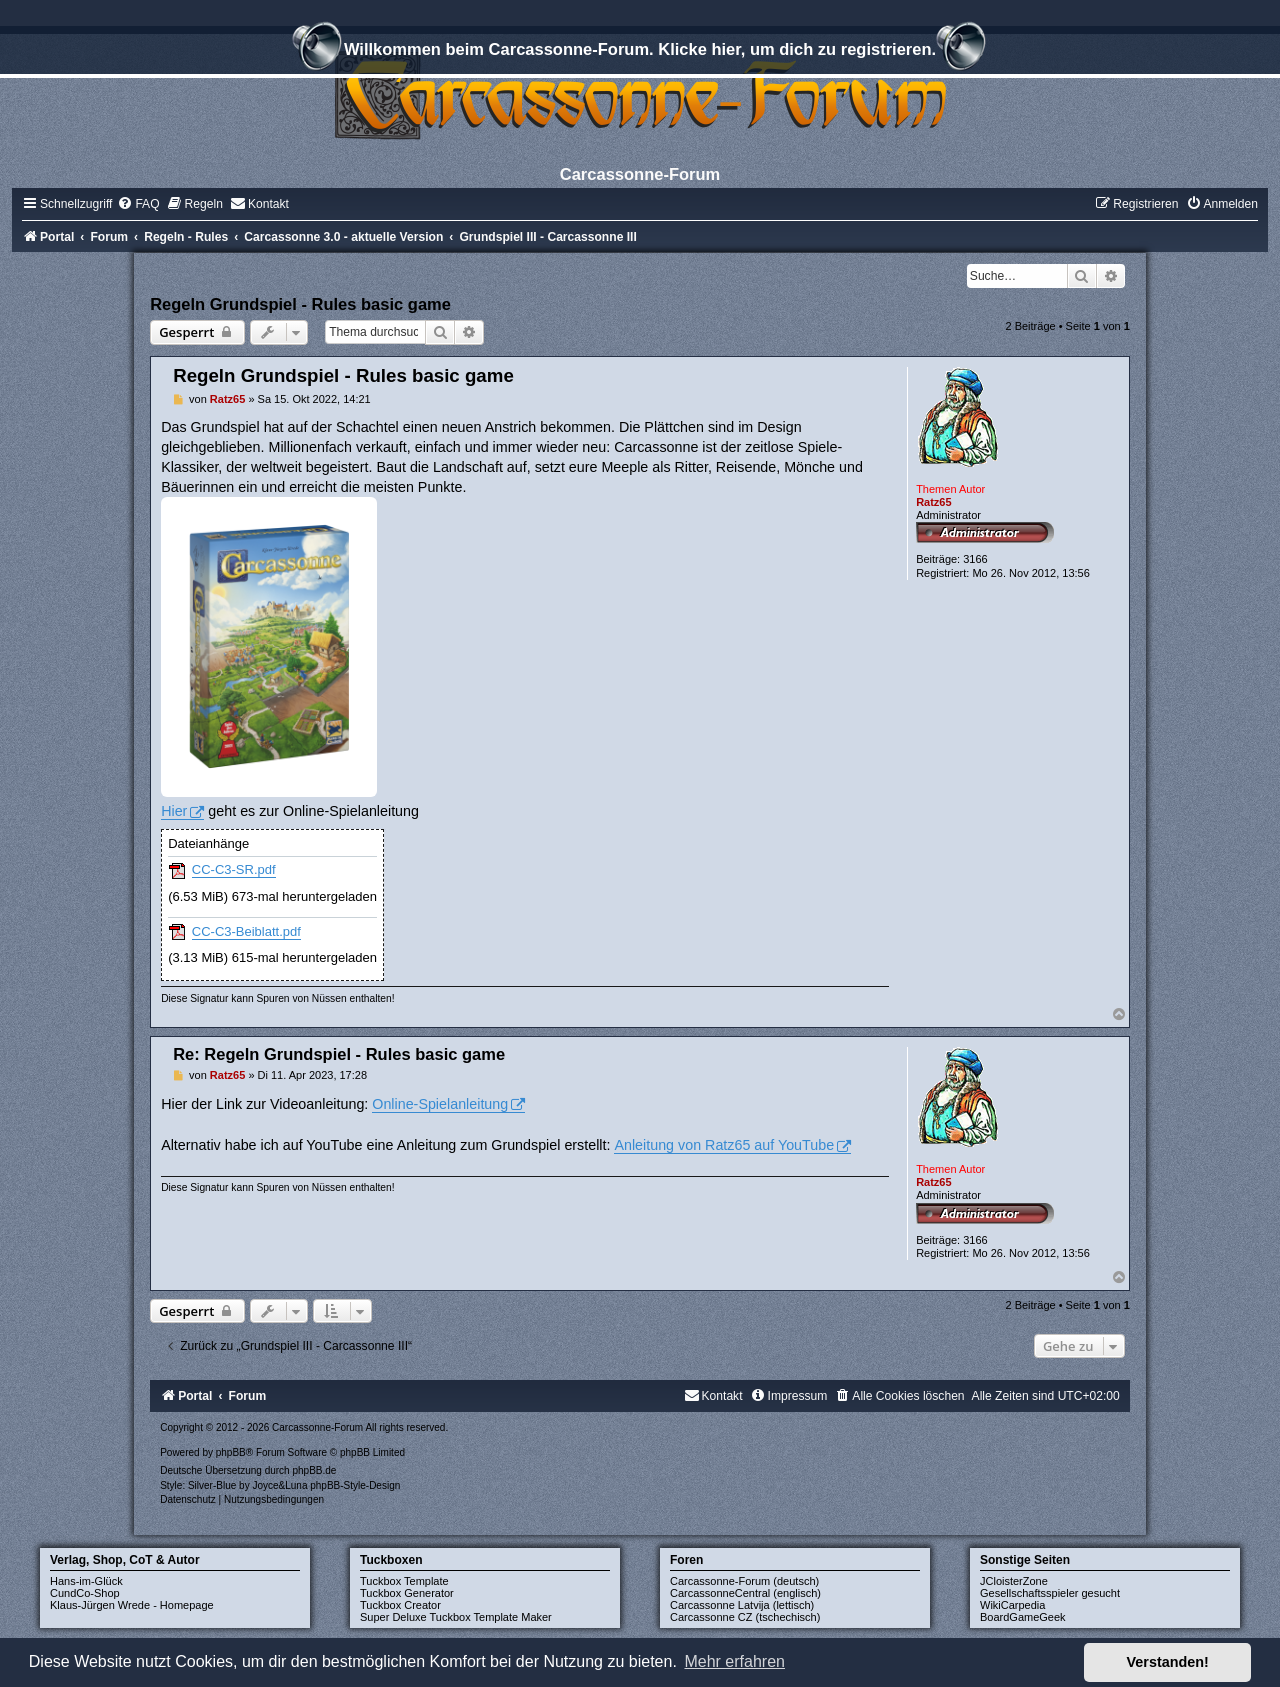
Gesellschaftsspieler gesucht (1050, 1593)
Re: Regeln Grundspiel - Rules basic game (339, 1054)
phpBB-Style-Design (355, 1485)
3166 (975, 559)
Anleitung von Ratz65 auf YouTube (724, 1145)
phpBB (231, 1452)
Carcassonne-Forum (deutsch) (744, 1581)
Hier (174, 811)
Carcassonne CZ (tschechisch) (745, 1617)
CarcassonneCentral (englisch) (745, 1593)
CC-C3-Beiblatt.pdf (246, 931)
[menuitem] (138, 204)
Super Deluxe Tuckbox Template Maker (456, 1617)
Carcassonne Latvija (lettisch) (742, 1605)
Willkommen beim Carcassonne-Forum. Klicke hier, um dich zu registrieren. (640, 52)
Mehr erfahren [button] (734, 1661)
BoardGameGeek (1023, 1617)
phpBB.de (314, 1470)
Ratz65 (933, 502)
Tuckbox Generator (407, 1593)
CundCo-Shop (85, 1593)
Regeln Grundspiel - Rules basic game (300, 304)
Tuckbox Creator (400, 1605)
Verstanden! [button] (1168, 1662)
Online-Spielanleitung (440, 1104)
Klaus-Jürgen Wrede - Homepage (132, 1605)
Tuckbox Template (404, 1581)
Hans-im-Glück (86, 1581)
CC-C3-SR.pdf (234, 869)
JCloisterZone (1014, 1581)
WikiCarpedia (1012, 1605)
